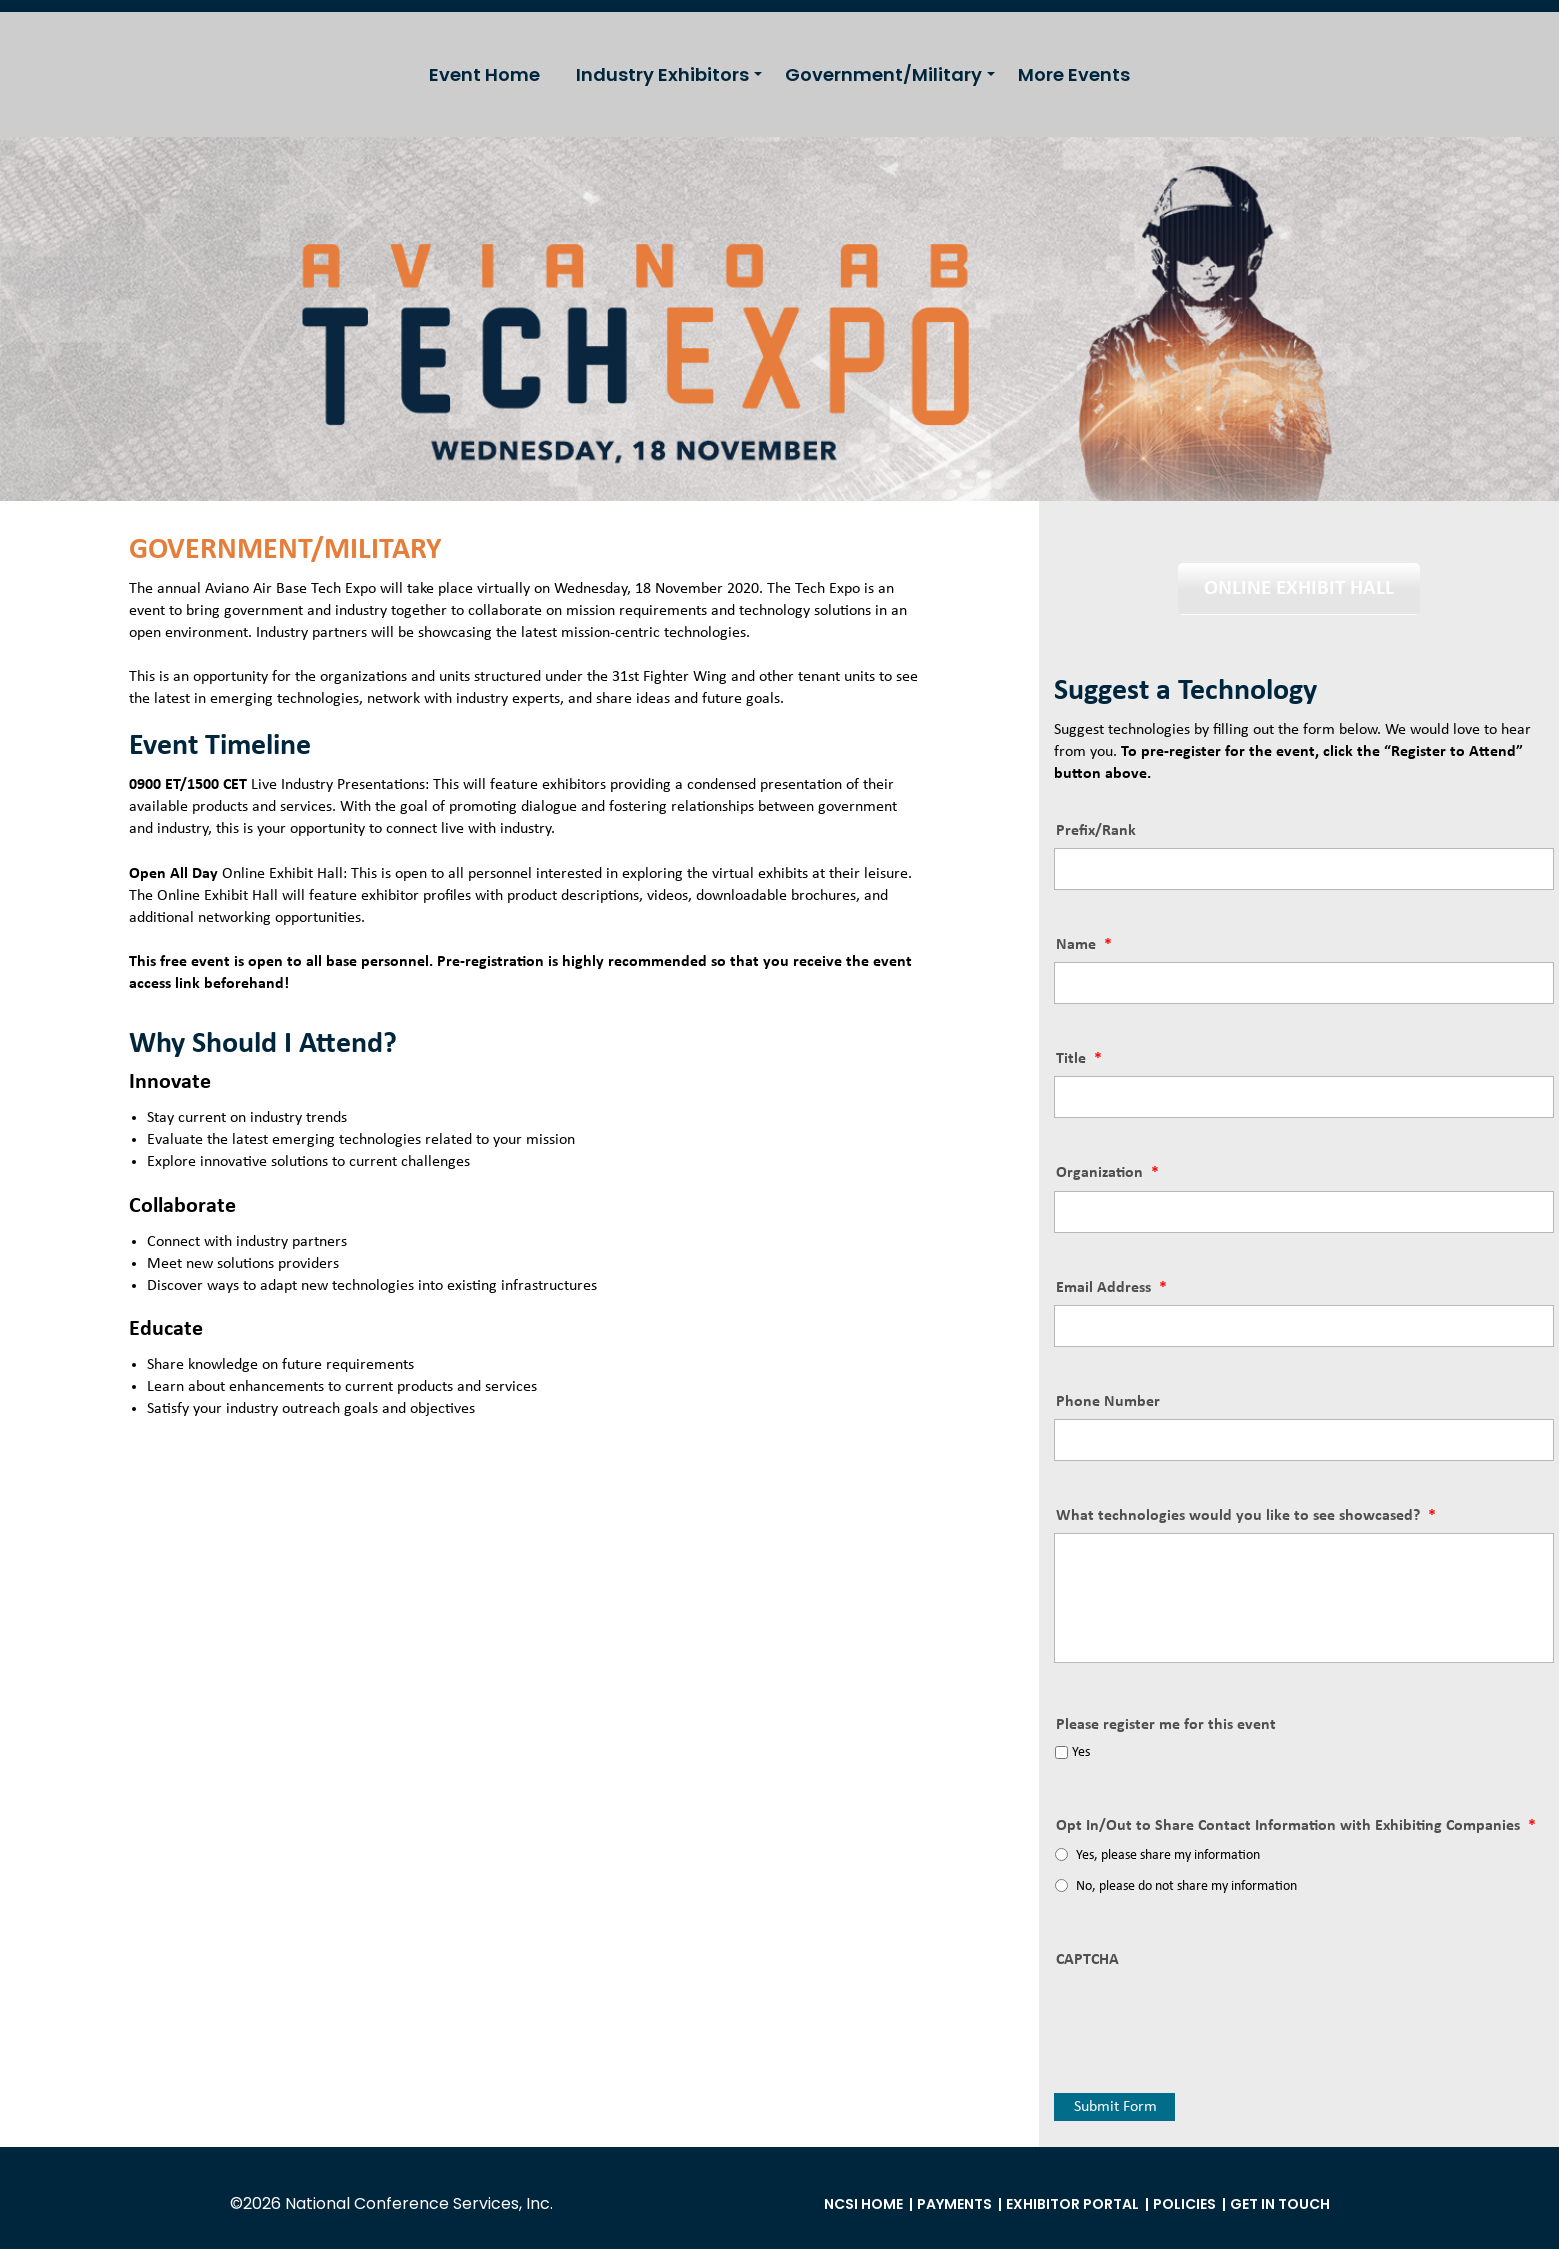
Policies (1184, 2204)
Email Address (1111, 1288)
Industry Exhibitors (662, 74)
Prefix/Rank (1096, 831)
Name (1084, 945)
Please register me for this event (1166, 1725)
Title (1079, 1059)
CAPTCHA (1087, 1960)
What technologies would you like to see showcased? (1246, 1516)
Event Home (484, 74)
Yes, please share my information (1168, 1855)
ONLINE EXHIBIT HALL (1299, 588)
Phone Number (1108, 1402)
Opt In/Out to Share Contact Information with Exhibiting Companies (1296, 1826)
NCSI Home (863, 2204)
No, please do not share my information (1186, 1886)
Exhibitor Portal (1072, 2204)
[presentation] (1206, 2016)
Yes (1081, 1752)
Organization (1107, 1173)
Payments (954, 2204)
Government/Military (883, 74)
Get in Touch (1280, 2204)
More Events (1074, 74)
